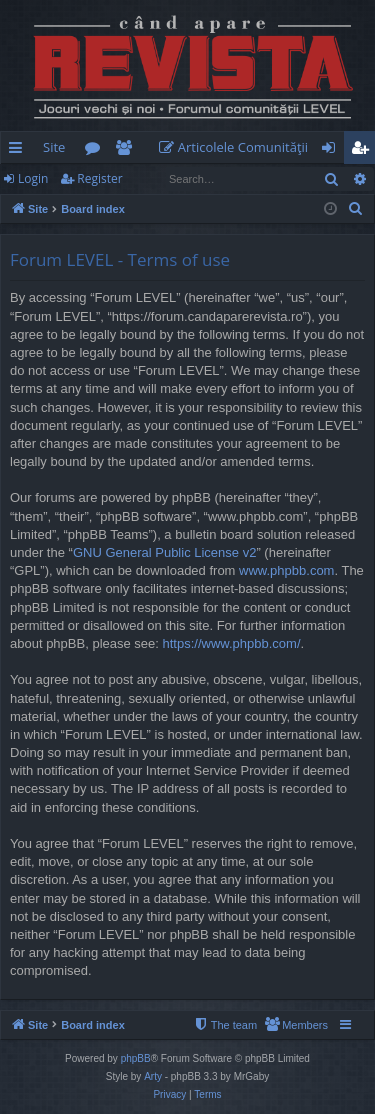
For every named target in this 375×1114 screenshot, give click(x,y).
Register (99, 178)
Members (127, 151)
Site (54, 147)
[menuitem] (238, 147)
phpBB (136, 1058)
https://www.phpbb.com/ (232, 643)
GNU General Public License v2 (165, 552)
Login (33, 178)
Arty (153, 1076)
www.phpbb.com (286, 570)
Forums (96, 151)
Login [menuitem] (332, 151)
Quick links (19, 151)
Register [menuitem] (364, 151)
